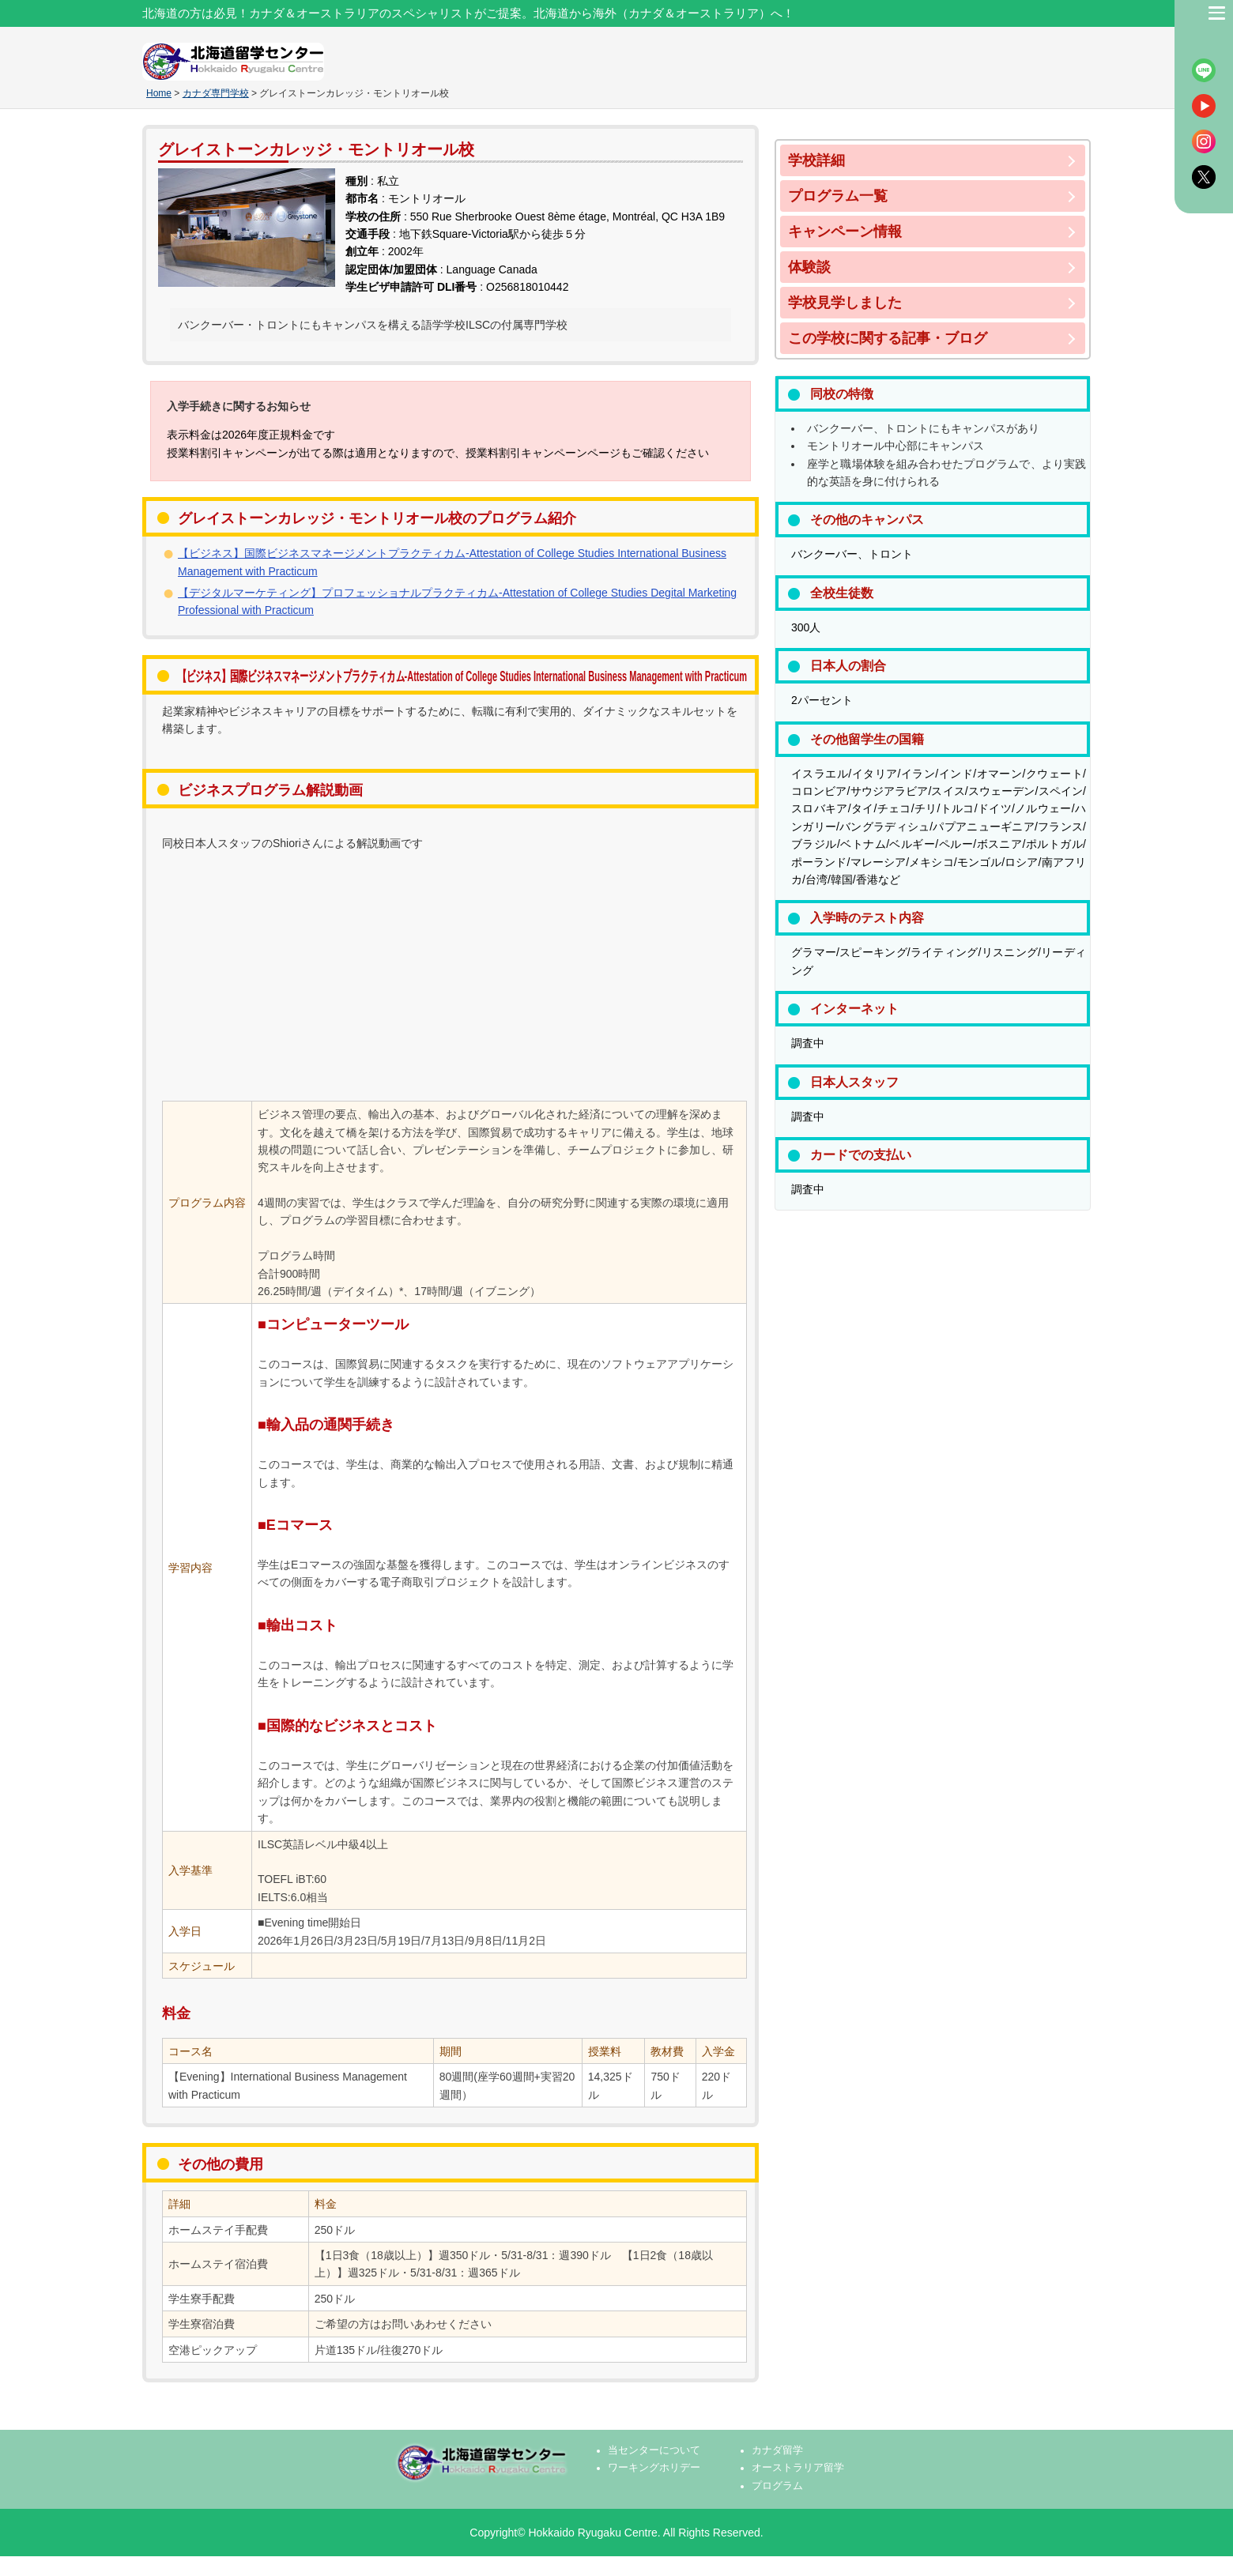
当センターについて (654, 2450)
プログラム (777, 2485)
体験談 (809, 267)
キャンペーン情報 (845, 231)
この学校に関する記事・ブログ (887, 338)
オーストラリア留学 (798, 2467)
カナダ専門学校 (216, 93)
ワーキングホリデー (654, 2467)
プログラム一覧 (838, 196)
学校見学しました (845, 303)
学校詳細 (816, 160)
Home (159, 93)
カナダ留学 (777, 2450)
